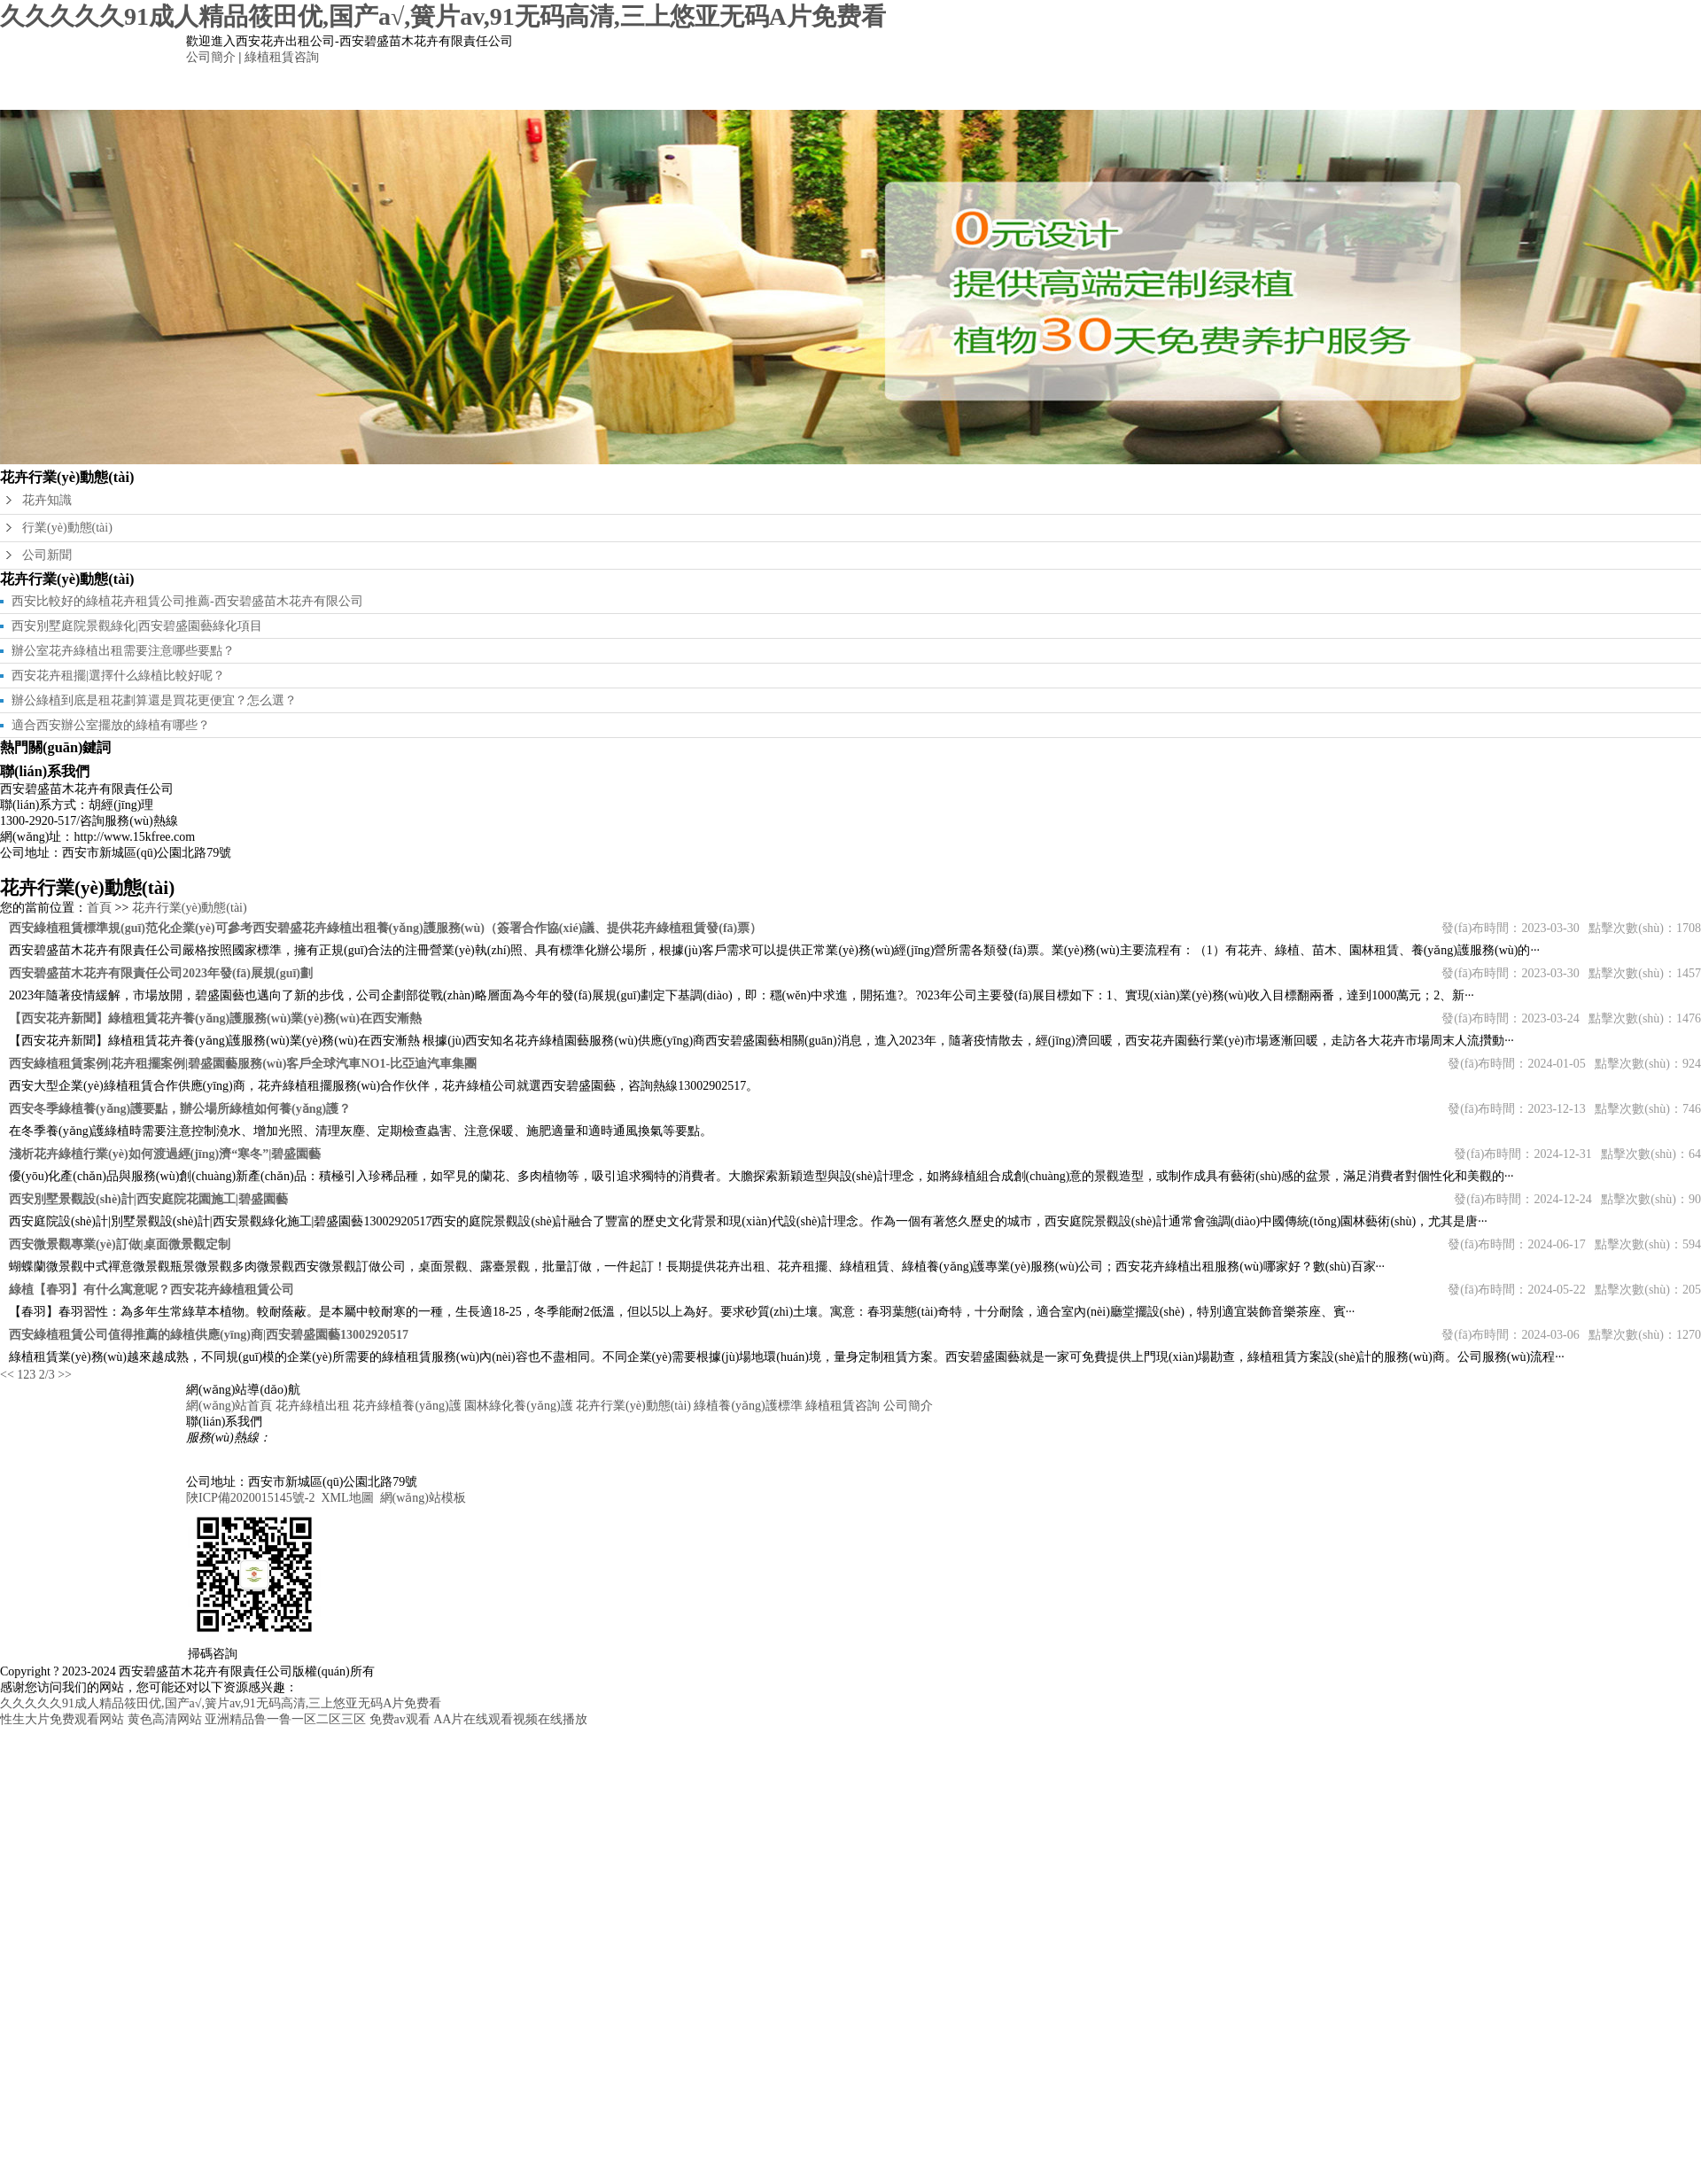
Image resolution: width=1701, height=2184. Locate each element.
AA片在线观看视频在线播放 (510, 1719)
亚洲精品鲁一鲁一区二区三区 (285, 1719)
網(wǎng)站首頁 (385, 87)
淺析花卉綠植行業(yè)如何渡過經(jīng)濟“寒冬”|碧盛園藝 (165, 1154)
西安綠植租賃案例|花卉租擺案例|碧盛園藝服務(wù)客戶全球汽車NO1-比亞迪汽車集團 (243, 1063)
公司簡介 (211, 57)
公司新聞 (47, 555)
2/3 (47, 1374)
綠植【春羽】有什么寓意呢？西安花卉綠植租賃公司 (151, 1289)
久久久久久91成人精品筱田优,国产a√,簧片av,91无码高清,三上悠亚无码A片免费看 (443, 16)
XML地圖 (347, 1497)
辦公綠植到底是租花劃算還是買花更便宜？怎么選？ (154, 700)
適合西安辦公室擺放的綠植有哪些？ (111, 725)
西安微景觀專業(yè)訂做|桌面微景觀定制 (119, 1244)
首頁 (99, 907)
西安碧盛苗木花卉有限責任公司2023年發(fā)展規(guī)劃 (161, 973)
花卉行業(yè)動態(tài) (917, 87)
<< (7, 1374)
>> (65, 1374)
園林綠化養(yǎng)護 (784, 87)
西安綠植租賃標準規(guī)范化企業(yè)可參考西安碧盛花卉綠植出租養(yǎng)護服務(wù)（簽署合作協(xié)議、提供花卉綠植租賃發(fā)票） (385, 928)
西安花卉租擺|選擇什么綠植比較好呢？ (118, 675)
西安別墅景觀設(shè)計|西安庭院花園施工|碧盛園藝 (148, 1199)
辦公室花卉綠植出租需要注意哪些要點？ (123, 650)
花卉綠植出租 (518, 87)
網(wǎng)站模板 (423, 1497)
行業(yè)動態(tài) (67, 527)
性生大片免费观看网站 (62, 1719)
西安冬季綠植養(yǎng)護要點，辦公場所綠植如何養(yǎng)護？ (180, 1108)
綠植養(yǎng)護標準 (1050, 87)
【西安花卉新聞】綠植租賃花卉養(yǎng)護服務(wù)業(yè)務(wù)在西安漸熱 (215, 1018)
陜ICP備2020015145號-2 (250, 1497)
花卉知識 (47, 500)
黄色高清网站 (165, 1719)
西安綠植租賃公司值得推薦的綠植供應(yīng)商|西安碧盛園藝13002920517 (208, 1334)
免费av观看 (400, 1719)
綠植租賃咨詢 (282, 57)
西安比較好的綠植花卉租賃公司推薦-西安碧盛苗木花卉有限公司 (187, 601)
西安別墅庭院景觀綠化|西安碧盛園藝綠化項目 (137, 626)
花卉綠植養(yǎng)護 (651, 87)
